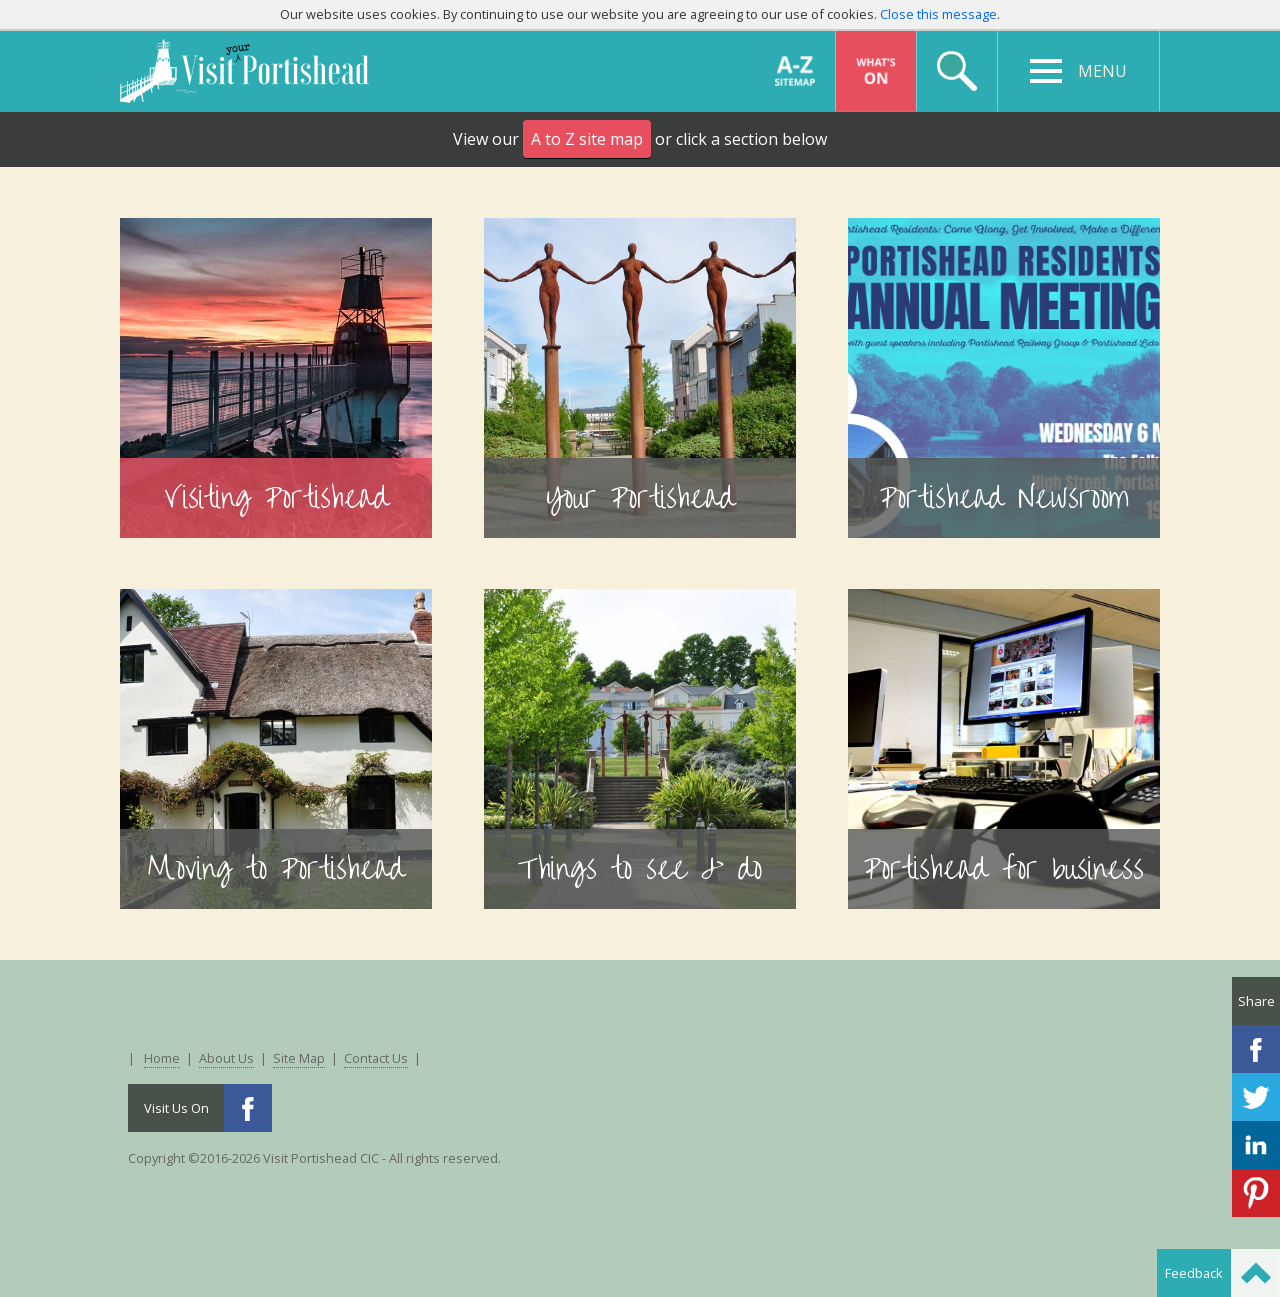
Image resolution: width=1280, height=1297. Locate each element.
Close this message (938, 14)
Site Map (299, 1058)
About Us (226, 1058)
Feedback (1194, 1273)
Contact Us (376, 1058)
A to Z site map (587, 139)
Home (162, 1058)
